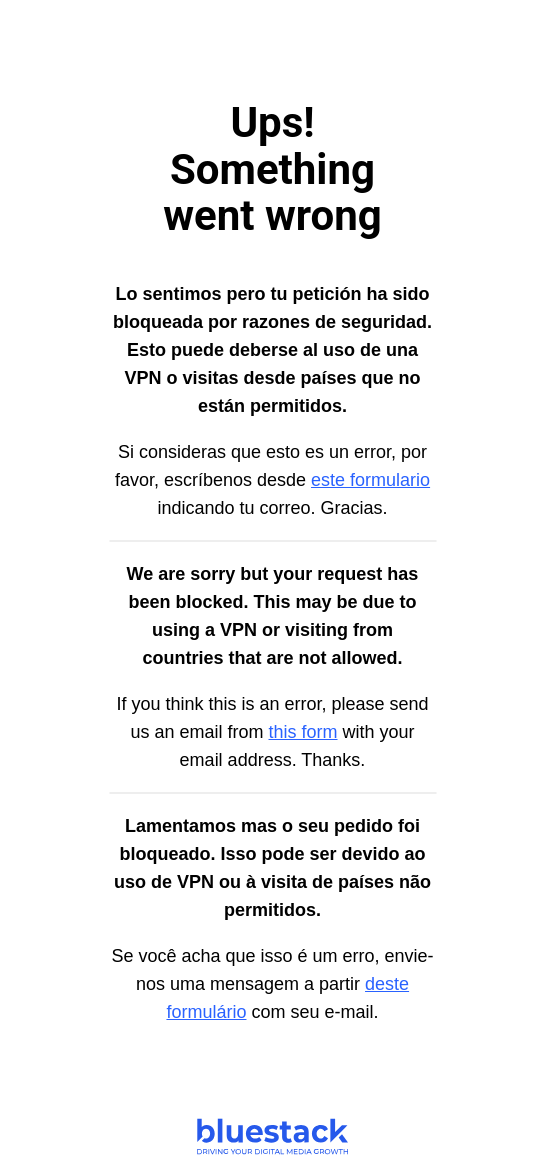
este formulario (370, 480)
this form (303, 732)
